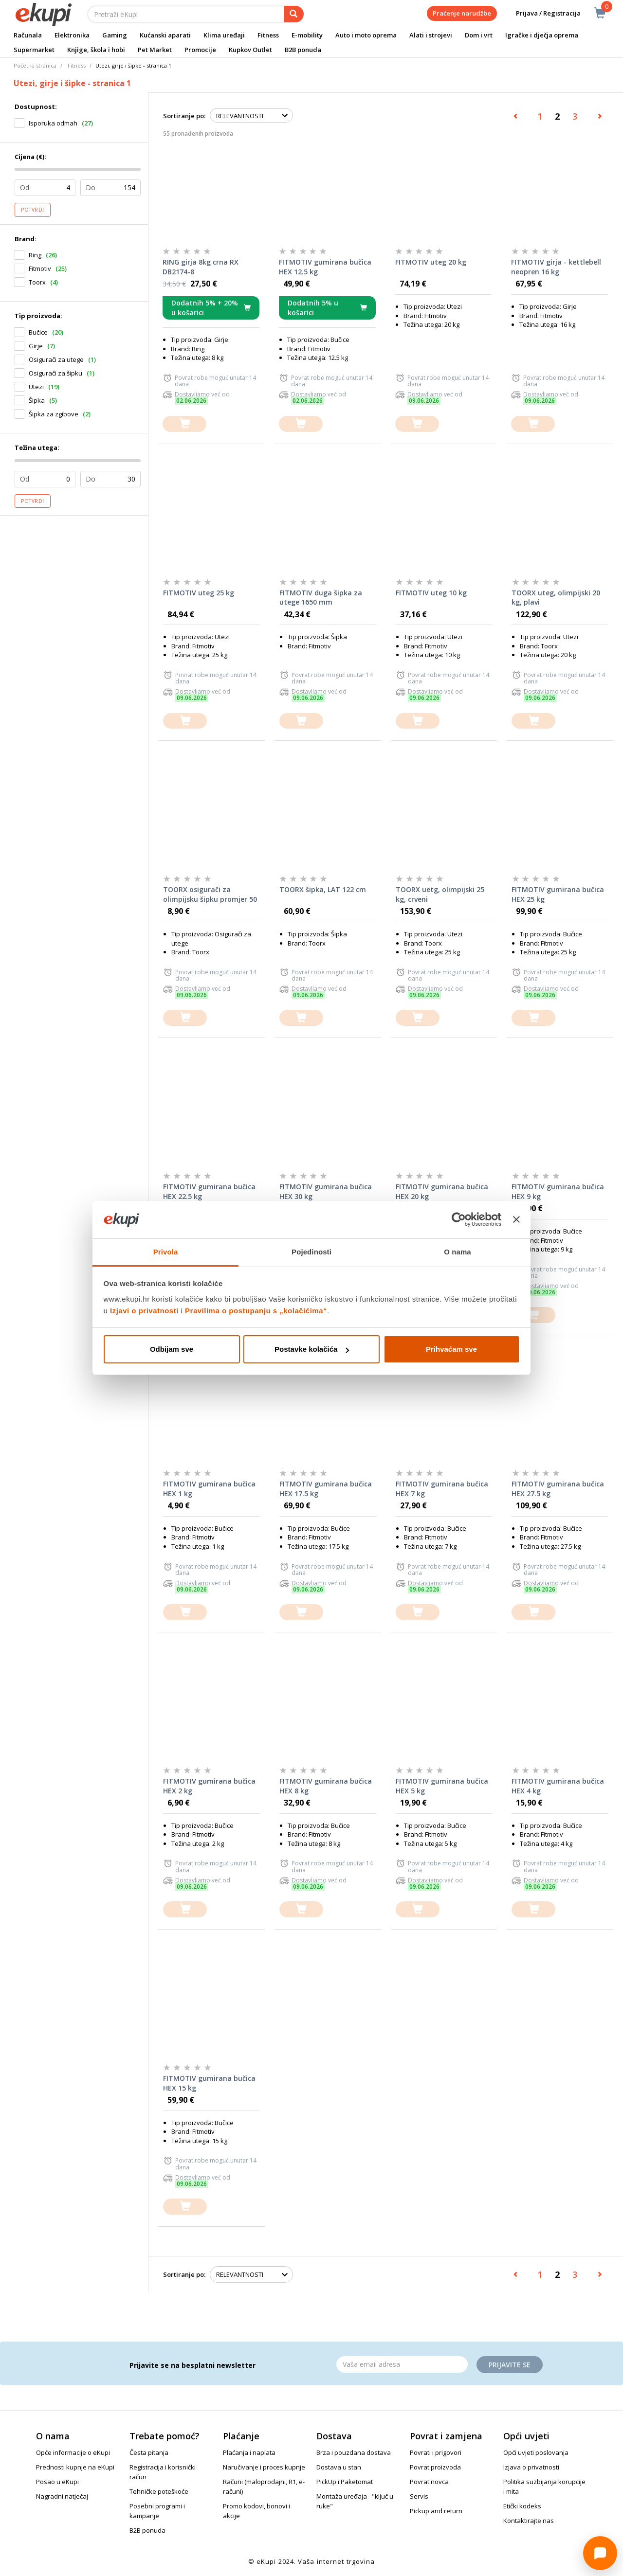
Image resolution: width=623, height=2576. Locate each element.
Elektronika (72, 35)
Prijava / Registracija (541, 13)
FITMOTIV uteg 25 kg (198, 592)
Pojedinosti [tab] (311, 1252)
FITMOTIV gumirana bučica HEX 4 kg (558, 1785)
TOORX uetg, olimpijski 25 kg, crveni (440, 894)
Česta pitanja (148, 2452)
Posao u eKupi (57, 2481)
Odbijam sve (171, 1349)
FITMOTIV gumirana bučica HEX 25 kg (558, 894)
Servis (419, 2496)
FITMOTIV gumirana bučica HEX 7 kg (442, 1488)
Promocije (200, 49)
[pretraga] (294, 14)
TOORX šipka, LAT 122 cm (322, 889)
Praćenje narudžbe (462, 13)
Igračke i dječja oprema (541, 35)
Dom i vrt (479, 35)
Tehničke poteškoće (158, 2491)
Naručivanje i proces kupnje (264, 2467)
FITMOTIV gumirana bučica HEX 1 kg (209, 1488)
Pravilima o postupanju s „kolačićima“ (256, 1310)
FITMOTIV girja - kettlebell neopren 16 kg (556, 266)
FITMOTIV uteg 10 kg (431, 592)
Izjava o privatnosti (531, 2467)
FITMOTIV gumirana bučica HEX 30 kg (325, 1191)
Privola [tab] (165, 1252)
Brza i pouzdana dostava (353, 2452)
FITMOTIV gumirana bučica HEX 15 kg (209, 2083)
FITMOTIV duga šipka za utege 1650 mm (320, 597)
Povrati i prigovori (435, 2452)
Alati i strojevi (430, 35)
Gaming (114, 35)
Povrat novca (429, 2481)
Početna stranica (35, 65)
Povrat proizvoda (435, 2467)
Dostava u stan (338, 2467)
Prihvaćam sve (451, 1349)
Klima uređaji (224, 35)
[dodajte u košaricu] (184, 424)
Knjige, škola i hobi (96, 49)
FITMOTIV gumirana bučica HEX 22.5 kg (209, 1191)
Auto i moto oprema (366, 35)
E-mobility (307, 35)
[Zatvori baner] (516, 1219)
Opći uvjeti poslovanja (535, 2452)
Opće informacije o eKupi (73, 2452)
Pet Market (155, 49)
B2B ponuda (303, 49)
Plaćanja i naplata (249, 2452)
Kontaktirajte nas (528, 2520)
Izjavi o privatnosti (144, 1310)
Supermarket (34, 49)
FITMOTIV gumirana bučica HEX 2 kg (209, 1785)
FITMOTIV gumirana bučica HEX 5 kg (442, 1785)
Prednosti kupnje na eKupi (75, 2467)
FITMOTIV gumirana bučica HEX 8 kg (325, 1785)
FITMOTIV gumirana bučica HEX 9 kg (558, 1191)
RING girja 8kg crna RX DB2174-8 (200, 266)
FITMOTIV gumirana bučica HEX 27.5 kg (558, 1488)
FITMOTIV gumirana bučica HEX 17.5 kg (325, 1488)
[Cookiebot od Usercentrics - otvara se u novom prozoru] (458, 1220)
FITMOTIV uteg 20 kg (430, 262)
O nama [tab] (457, 1252)
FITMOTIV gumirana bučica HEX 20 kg (442, 1191)
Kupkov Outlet (250, 49)
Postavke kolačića (312, 1349)
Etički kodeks (522, 2506)
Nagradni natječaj (62, 2496)
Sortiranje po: (184, 115)
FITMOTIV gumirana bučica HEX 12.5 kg (325, 266)
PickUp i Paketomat (344, 2481)
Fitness (268, 35)
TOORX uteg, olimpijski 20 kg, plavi (556, 597)
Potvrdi (32, 209)
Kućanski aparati (165, 35)
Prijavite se (510, 2364)
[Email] (402, 2364)
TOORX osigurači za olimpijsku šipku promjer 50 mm (210, 894)
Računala (28, 35)
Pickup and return (436, 2510)
